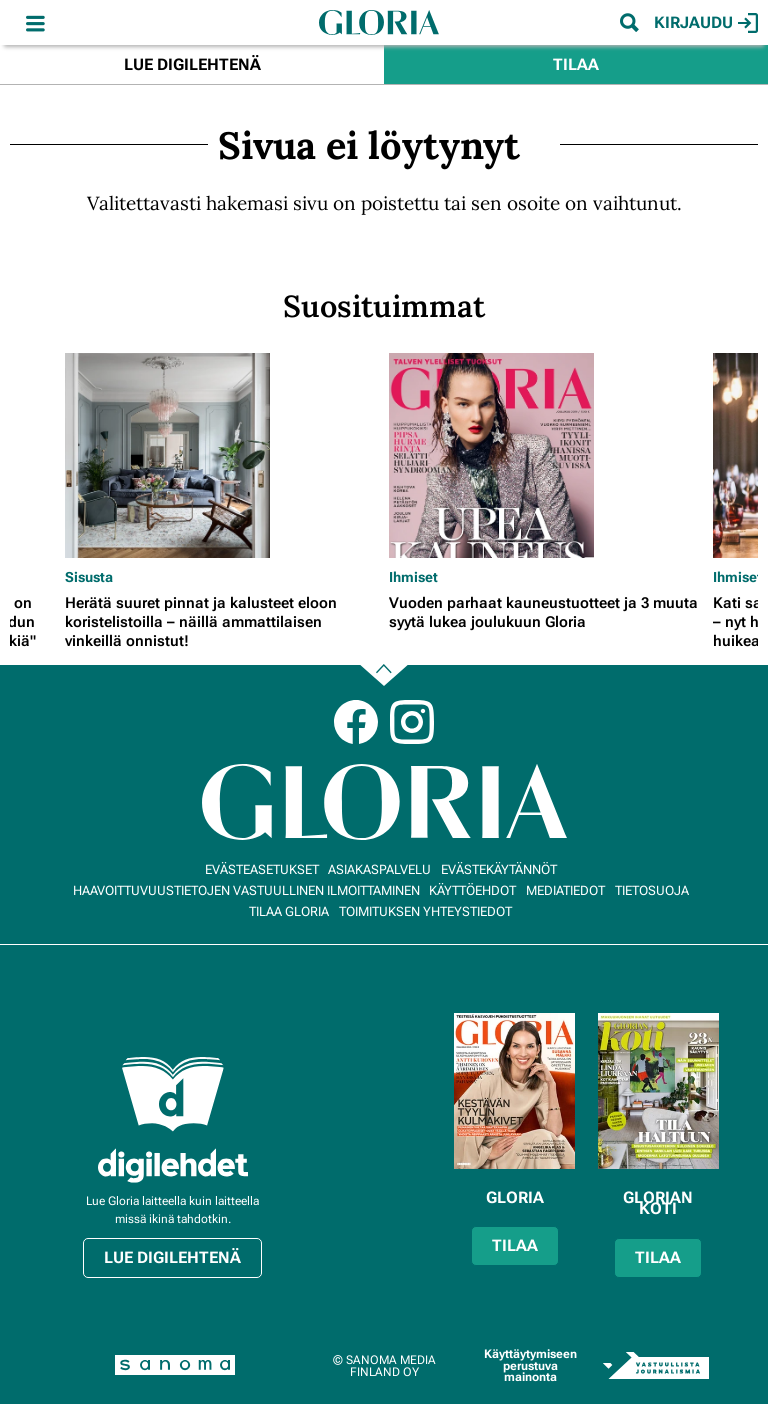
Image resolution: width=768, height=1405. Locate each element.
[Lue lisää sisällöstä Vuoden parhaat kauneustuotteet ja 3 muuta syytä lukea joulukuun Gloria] (546, 455)
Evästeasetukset (262, 869)
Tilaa (576, 64)
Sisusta (89, 577)
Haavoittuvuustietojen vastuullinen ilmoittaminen (246, 890)
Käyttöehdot (472, 890)
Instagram (412, 722)
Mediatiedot (565, 890)
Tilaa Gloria (289, 911)
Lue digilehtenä (192, 64)
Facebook (356, 722)
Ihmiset (413, 577)
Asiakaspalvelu (379, 869)
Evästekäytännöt (499, 869)
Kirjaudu (706, 23)
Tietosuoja (652, 890)
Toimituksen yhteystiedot (425, 911)
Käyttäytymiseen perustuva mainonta (530, 1365)
